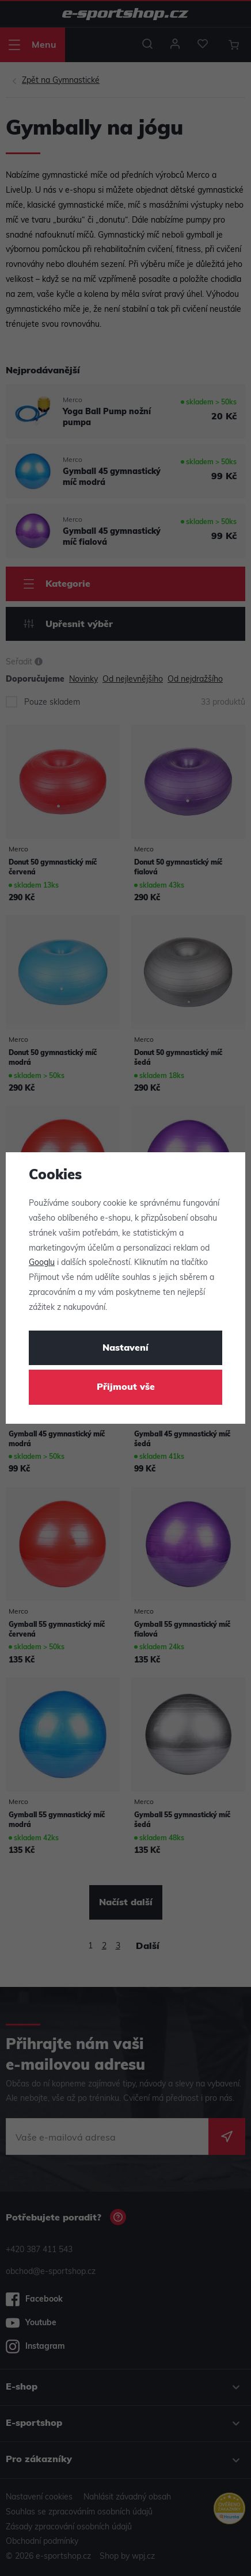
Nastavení (125, 1348)
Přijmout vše (126, 1387)
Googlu (42, 1263)
